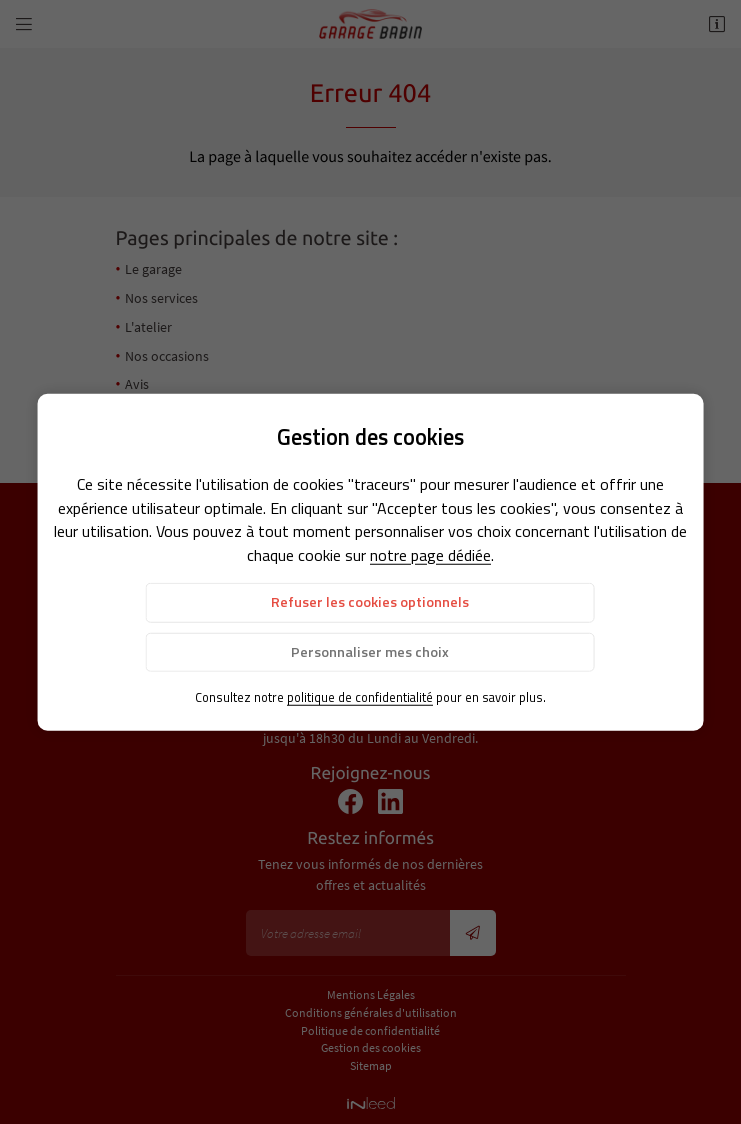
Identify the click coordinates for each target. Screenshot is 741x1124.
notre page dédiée (430, 555)
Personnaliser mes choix (370, 651)
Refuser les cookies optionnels (370, 602)
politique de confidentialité (360, 696)
